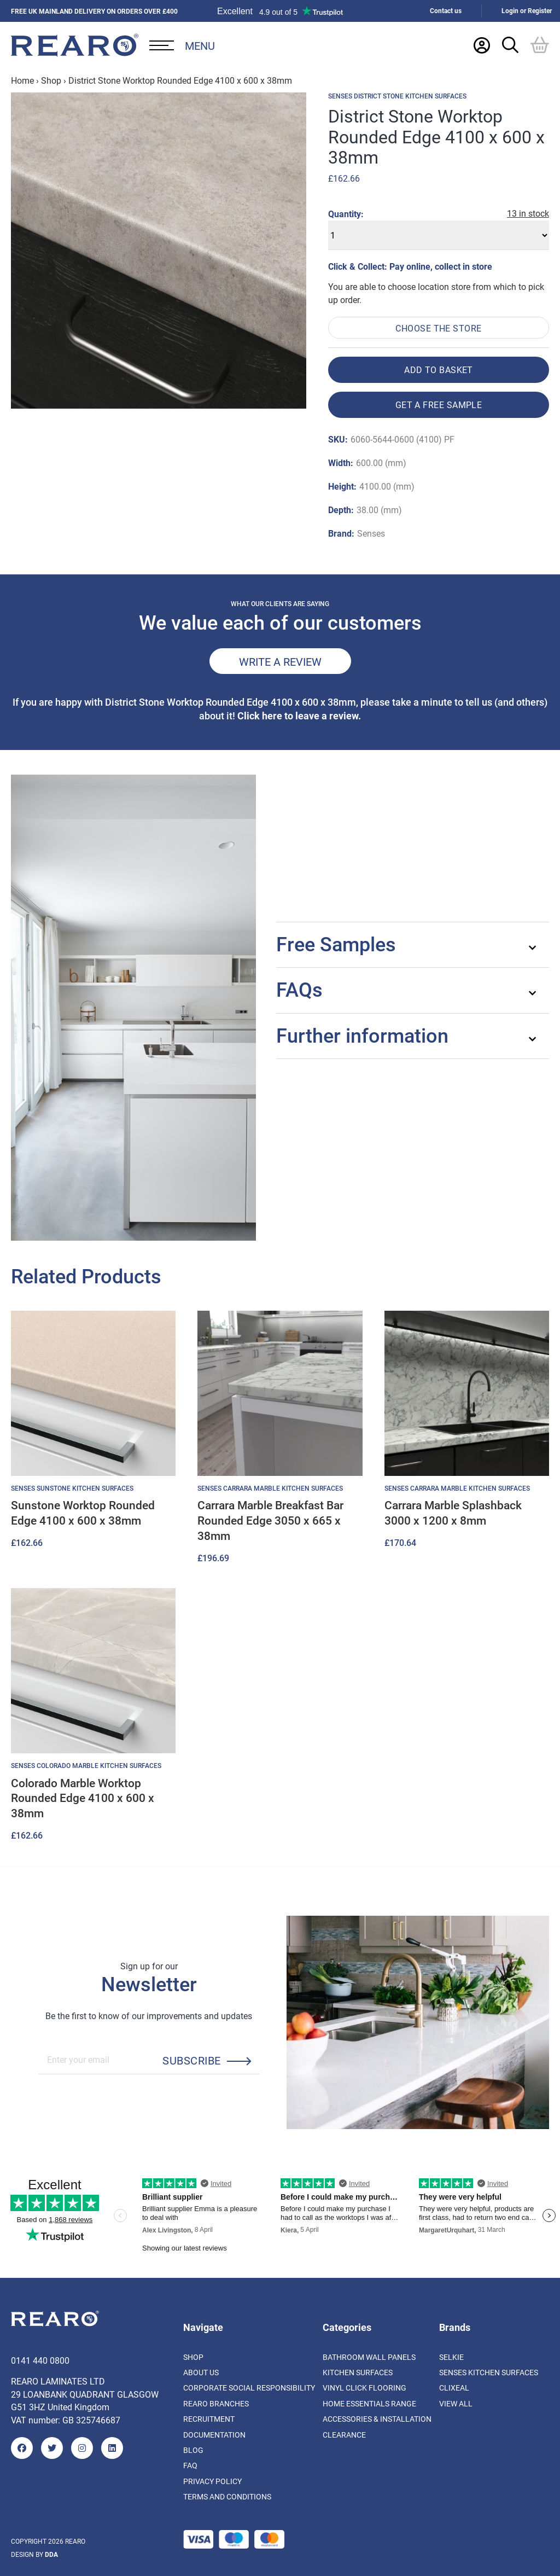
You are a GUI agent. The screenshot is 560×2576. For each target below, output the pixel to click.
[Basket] (539, 45)
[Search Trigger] (510, 45)
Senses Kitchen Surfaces (488, 2372)
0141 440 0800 (40, 2360)
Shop (51, 80)
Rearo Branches (216, 2403)
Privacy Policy (212, 2481)
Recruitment (209, 2419)
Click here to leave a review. (299, 715)
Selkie (451, 2357)
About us (201, 2372)
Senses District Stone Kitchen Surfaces (397, 96)
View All (455, 2403)
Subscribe (191, 2060)
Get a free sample (438, 404)
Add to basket (438, 369)
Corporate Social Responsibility (249, 2387)
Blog (193, 2450)
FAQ (190, 2465)
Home (22, 80)
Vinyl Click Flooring (364, 2387)
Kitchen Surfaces (358, 2372)
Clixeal (454, 2387)
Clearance (344, 2434)
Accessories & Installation (377, 2419)
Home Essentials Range (369, 2403)
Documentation (214, 2434)
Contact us (446, 11)
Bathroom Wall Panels (369, 2357)
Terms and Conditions (227, 2496)
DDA (51, 2554)
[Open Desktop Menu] (182, 45)
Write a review (280, 661)
